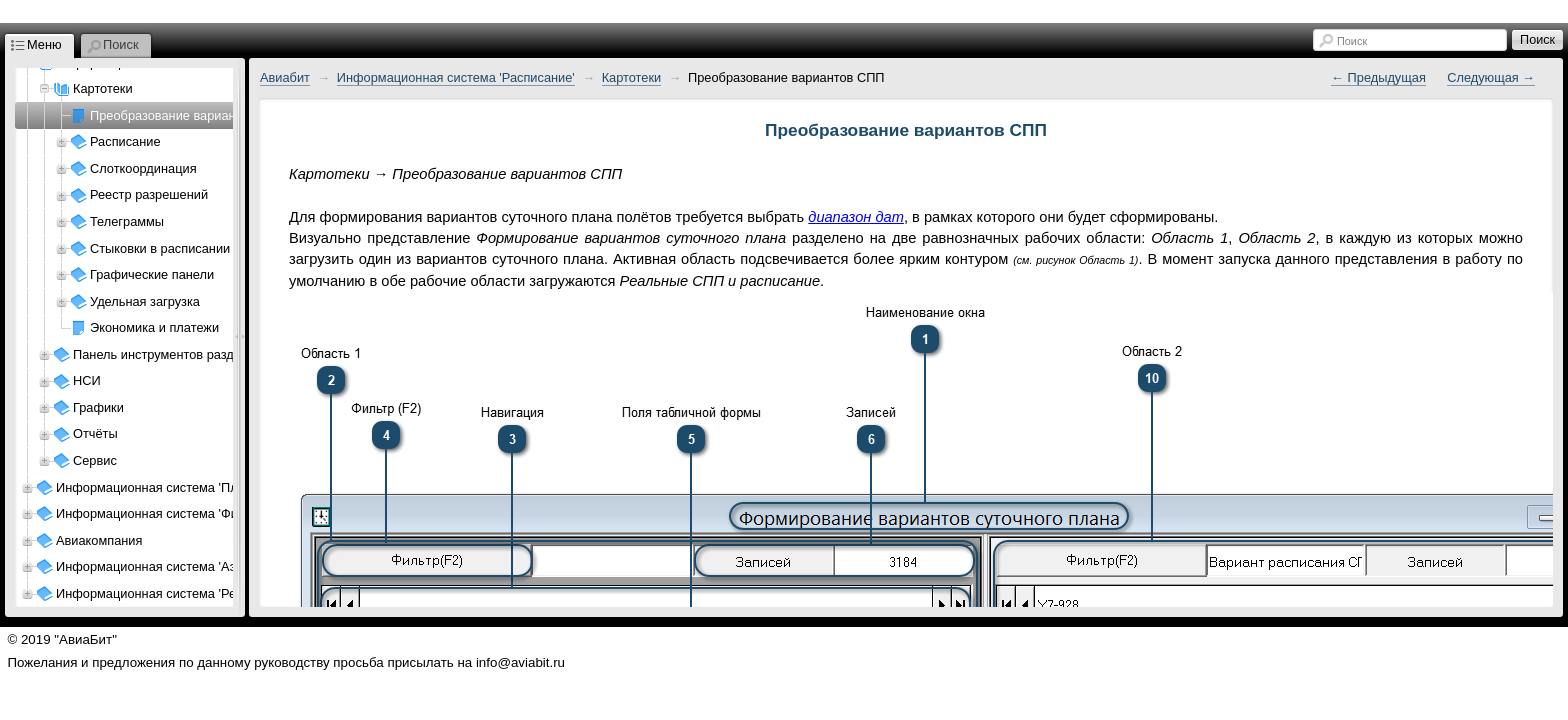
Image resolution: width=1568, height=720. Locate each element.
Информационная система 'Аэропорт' (168, 566)
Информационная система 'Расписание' (456, 77)
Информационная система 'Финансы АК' (176, 513)
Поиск (1352, 41)
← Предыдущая (1378, 77)
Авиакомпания (99, 540)
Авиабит (285, 77)
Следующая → (1491, 77)
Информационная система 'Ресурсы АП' (175, 593)
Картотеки (632, 77)
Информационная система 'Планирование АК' (193, 487)
